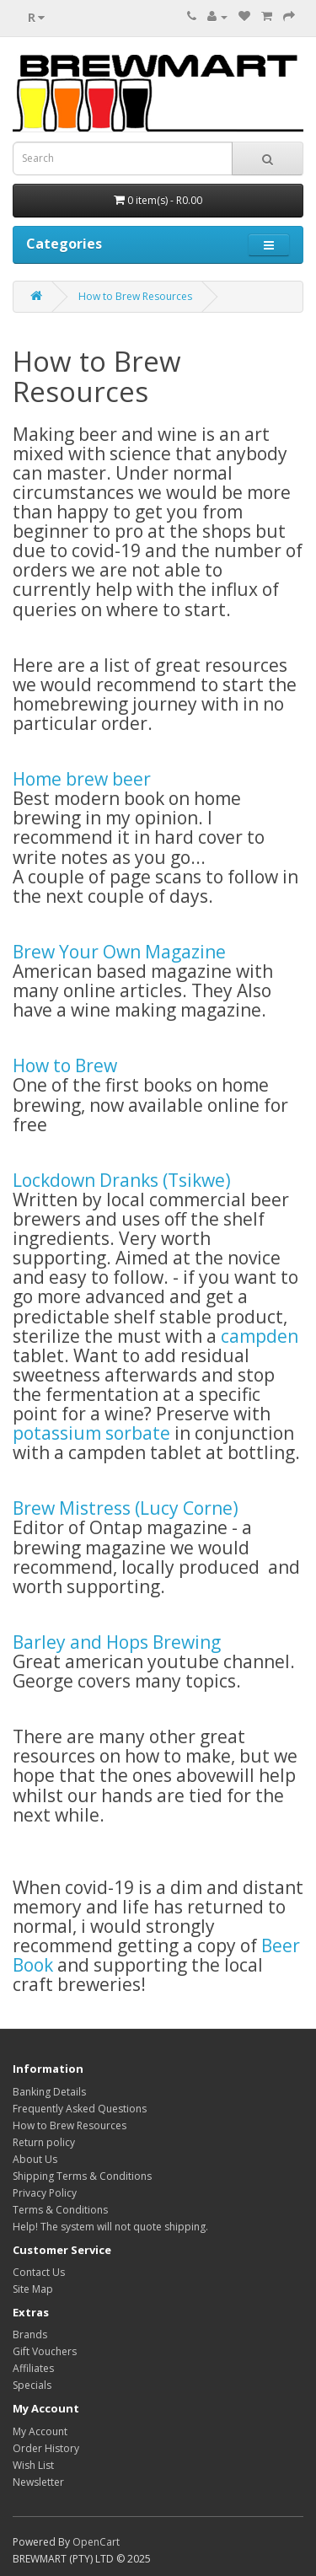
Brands (30, 2334)
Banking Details (49, 2092)
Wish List (33, 2465)
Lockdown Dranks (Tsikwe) (122, 1180)
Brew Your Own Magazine (119, 951)
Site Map (33, 2289)
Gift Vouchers (45, 2351)
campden (259, 1336)
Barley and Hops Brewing (117, 1642)
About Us (35, 2159)
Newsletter (38, 2482)
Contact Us (39, 2272)
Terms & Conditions (60, 2210)
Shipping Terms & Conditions (82, 2176)
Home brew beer (82, 779)
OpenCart (96, 2542)
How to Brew (65, 1065)
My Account (40, 2431)
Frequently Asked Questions (80, 2108)
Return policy (44, 2142)
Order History (46, 2448)
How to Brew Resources (135, 296)
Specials (32, 2385)
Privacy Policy (45, 2193)
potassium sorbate (91, 1433)
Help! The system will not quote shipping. (110, 2226)
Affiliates (33, 2368)
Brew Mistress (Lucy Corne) (125, 1508)
